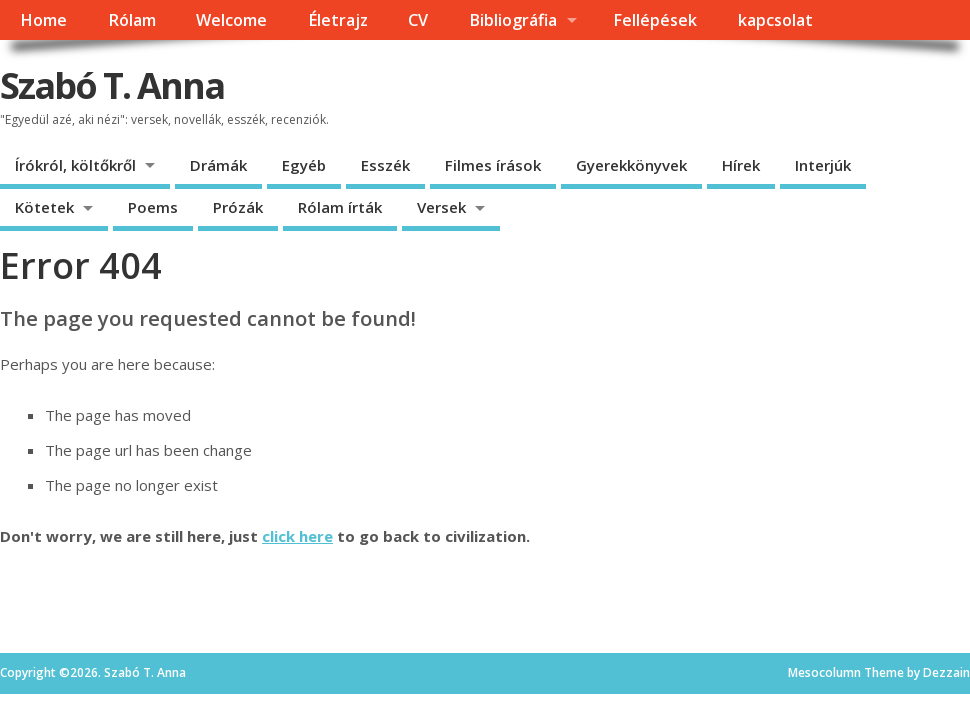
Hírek (741, 165)
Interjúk (823, 165)
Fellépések (655, 20)
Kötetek (44, 207)
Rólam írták (340, 207)
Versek (441, 207)
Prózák (238, 207)
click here (297, 536)
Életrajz (338, 20)
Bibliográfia (513, 20)
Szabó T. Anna (112, 85)
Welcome (231, 20)
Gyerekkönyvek (631, 165)
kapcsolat (775, 20)
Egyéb (304, 165)
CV (418, 20)
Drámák (218, 165)
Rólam (132, 20)
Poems (153, 207)
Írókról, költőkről (75, 165)
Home (43, 20)
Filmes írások (493, 165)
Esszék (385, 165)
